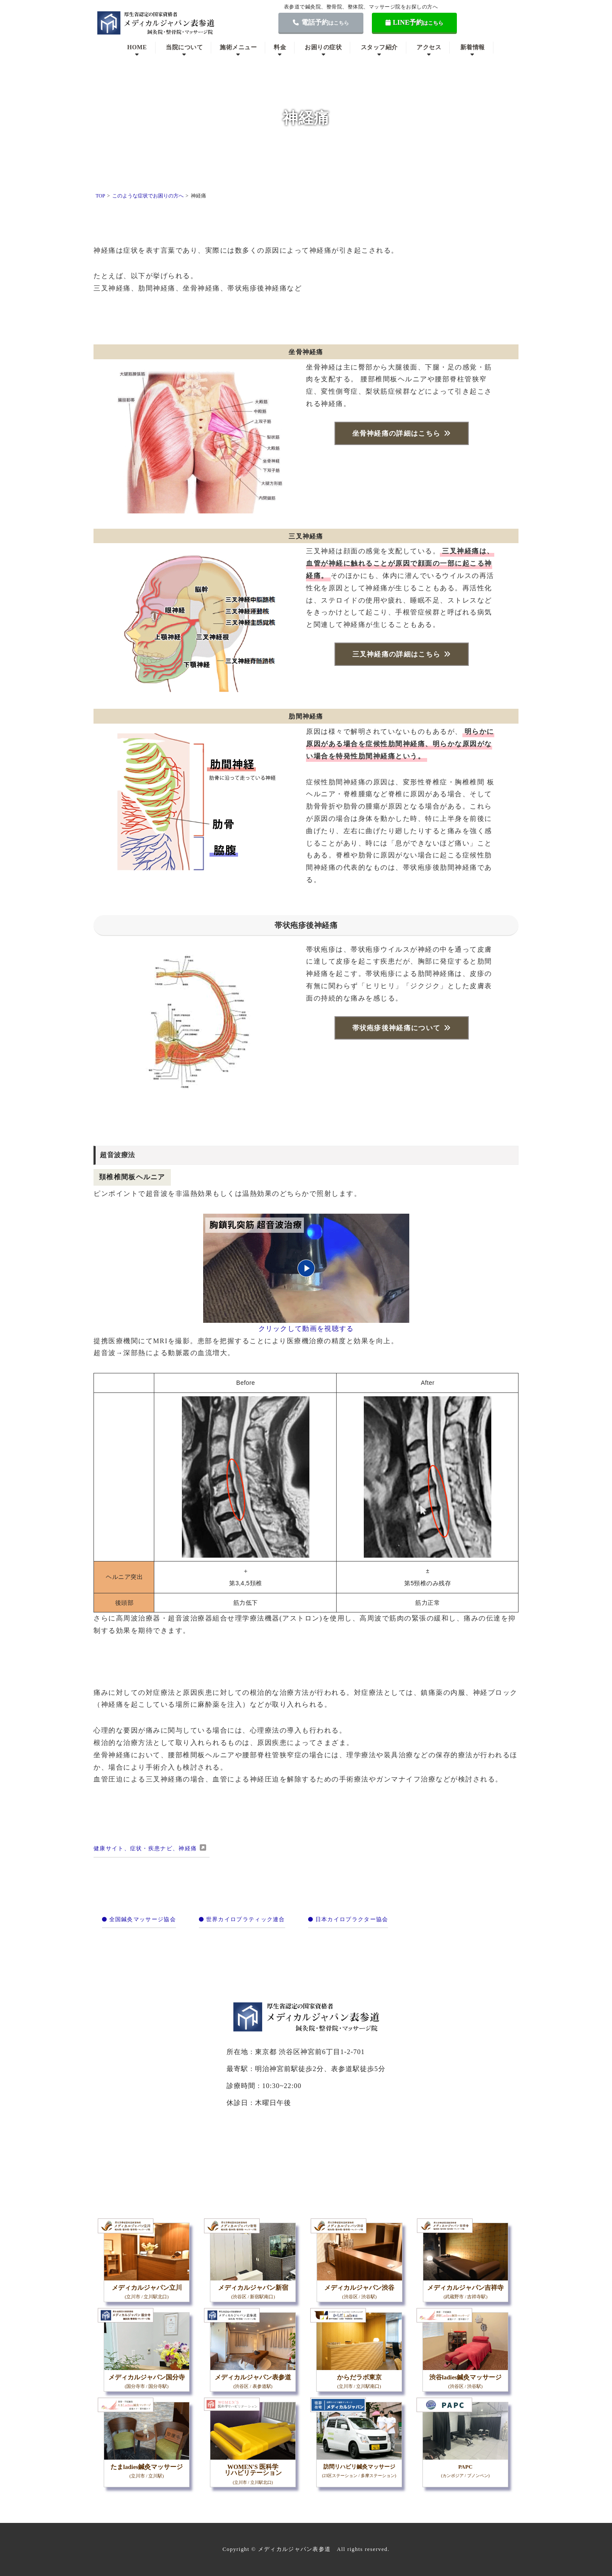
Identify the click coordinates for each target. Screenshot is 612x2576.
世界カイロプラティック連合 (242, 1919)
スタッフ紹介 (379, 47)
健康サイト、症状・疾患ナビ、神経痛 (145, 1848)
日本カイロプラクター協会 (348, 1919)
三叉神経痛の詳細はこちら (396, 654)
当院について (184, 47)
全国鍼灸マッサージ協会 (139, 1919)
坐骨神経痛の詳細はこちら (396, 433)
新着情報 (472, 47)
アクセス (428, 47)
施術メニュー (238, 47)
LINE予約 (414, 22)
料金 (280, 47)
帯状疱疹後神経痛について (396, 1028)
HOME (137, 47)
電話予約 (321, 22)
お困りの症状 (323, 47)
